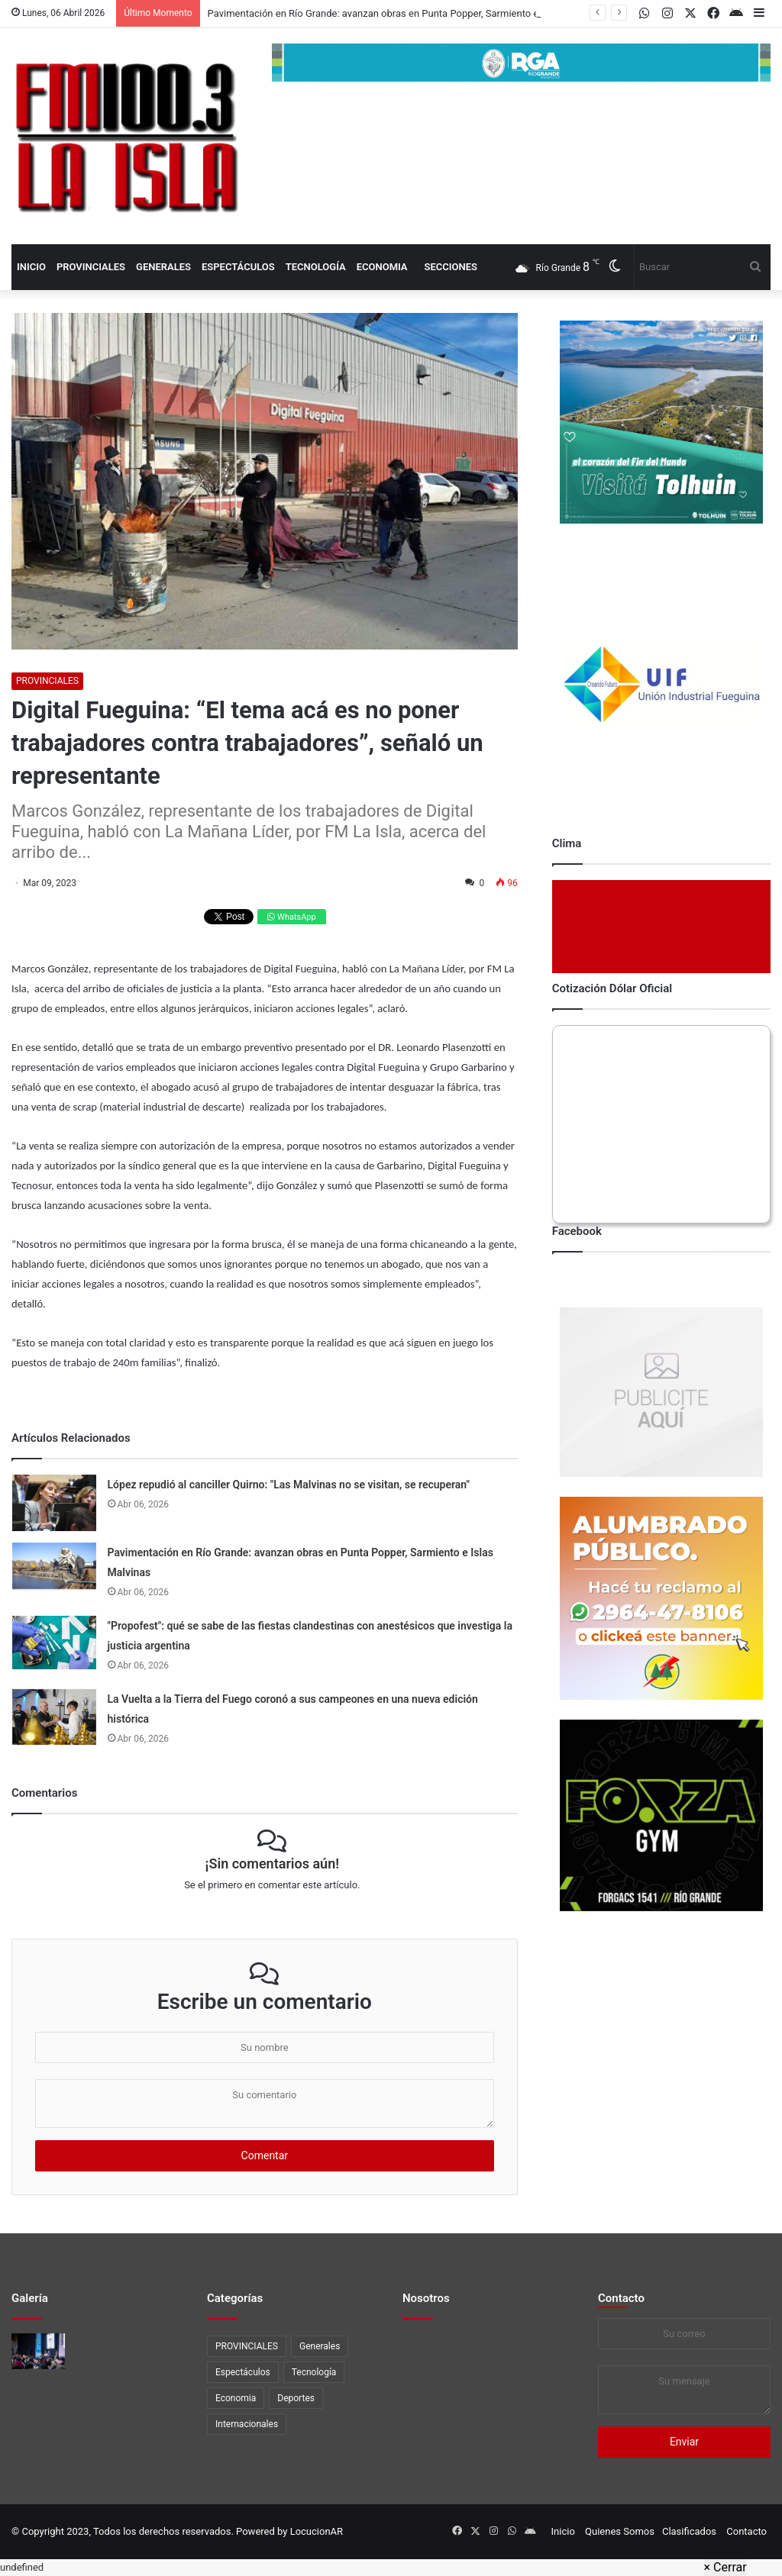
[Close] (725, 2567)
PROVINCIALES (91, 266)
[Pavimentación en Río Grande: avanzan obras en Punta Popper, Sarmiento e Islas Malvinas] (54, 1566)
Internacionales (246, 2424)
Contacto (621, 2298)
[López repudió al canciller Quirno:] (54, 1502)
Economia (382, 266)
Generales (163, 266)
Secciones (451, 266)
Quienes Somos (619, 2531)
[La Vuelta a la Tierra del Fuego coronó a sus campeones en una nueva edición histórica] (54, 1717)
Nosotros (426, 2298)
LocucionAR (316, 2531)
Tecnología (316, 266)
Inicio (31, 266)
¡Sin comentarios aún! (272, 1863)
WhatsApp (291, 917)
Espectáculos (238, 266)
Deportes (296, 2398)
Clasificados (689, 2531)
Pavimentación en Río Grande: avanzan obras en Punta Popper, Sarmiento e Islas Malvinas (406, 13)
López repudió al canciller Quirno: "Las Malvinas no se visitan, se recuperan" (289, 1484)
